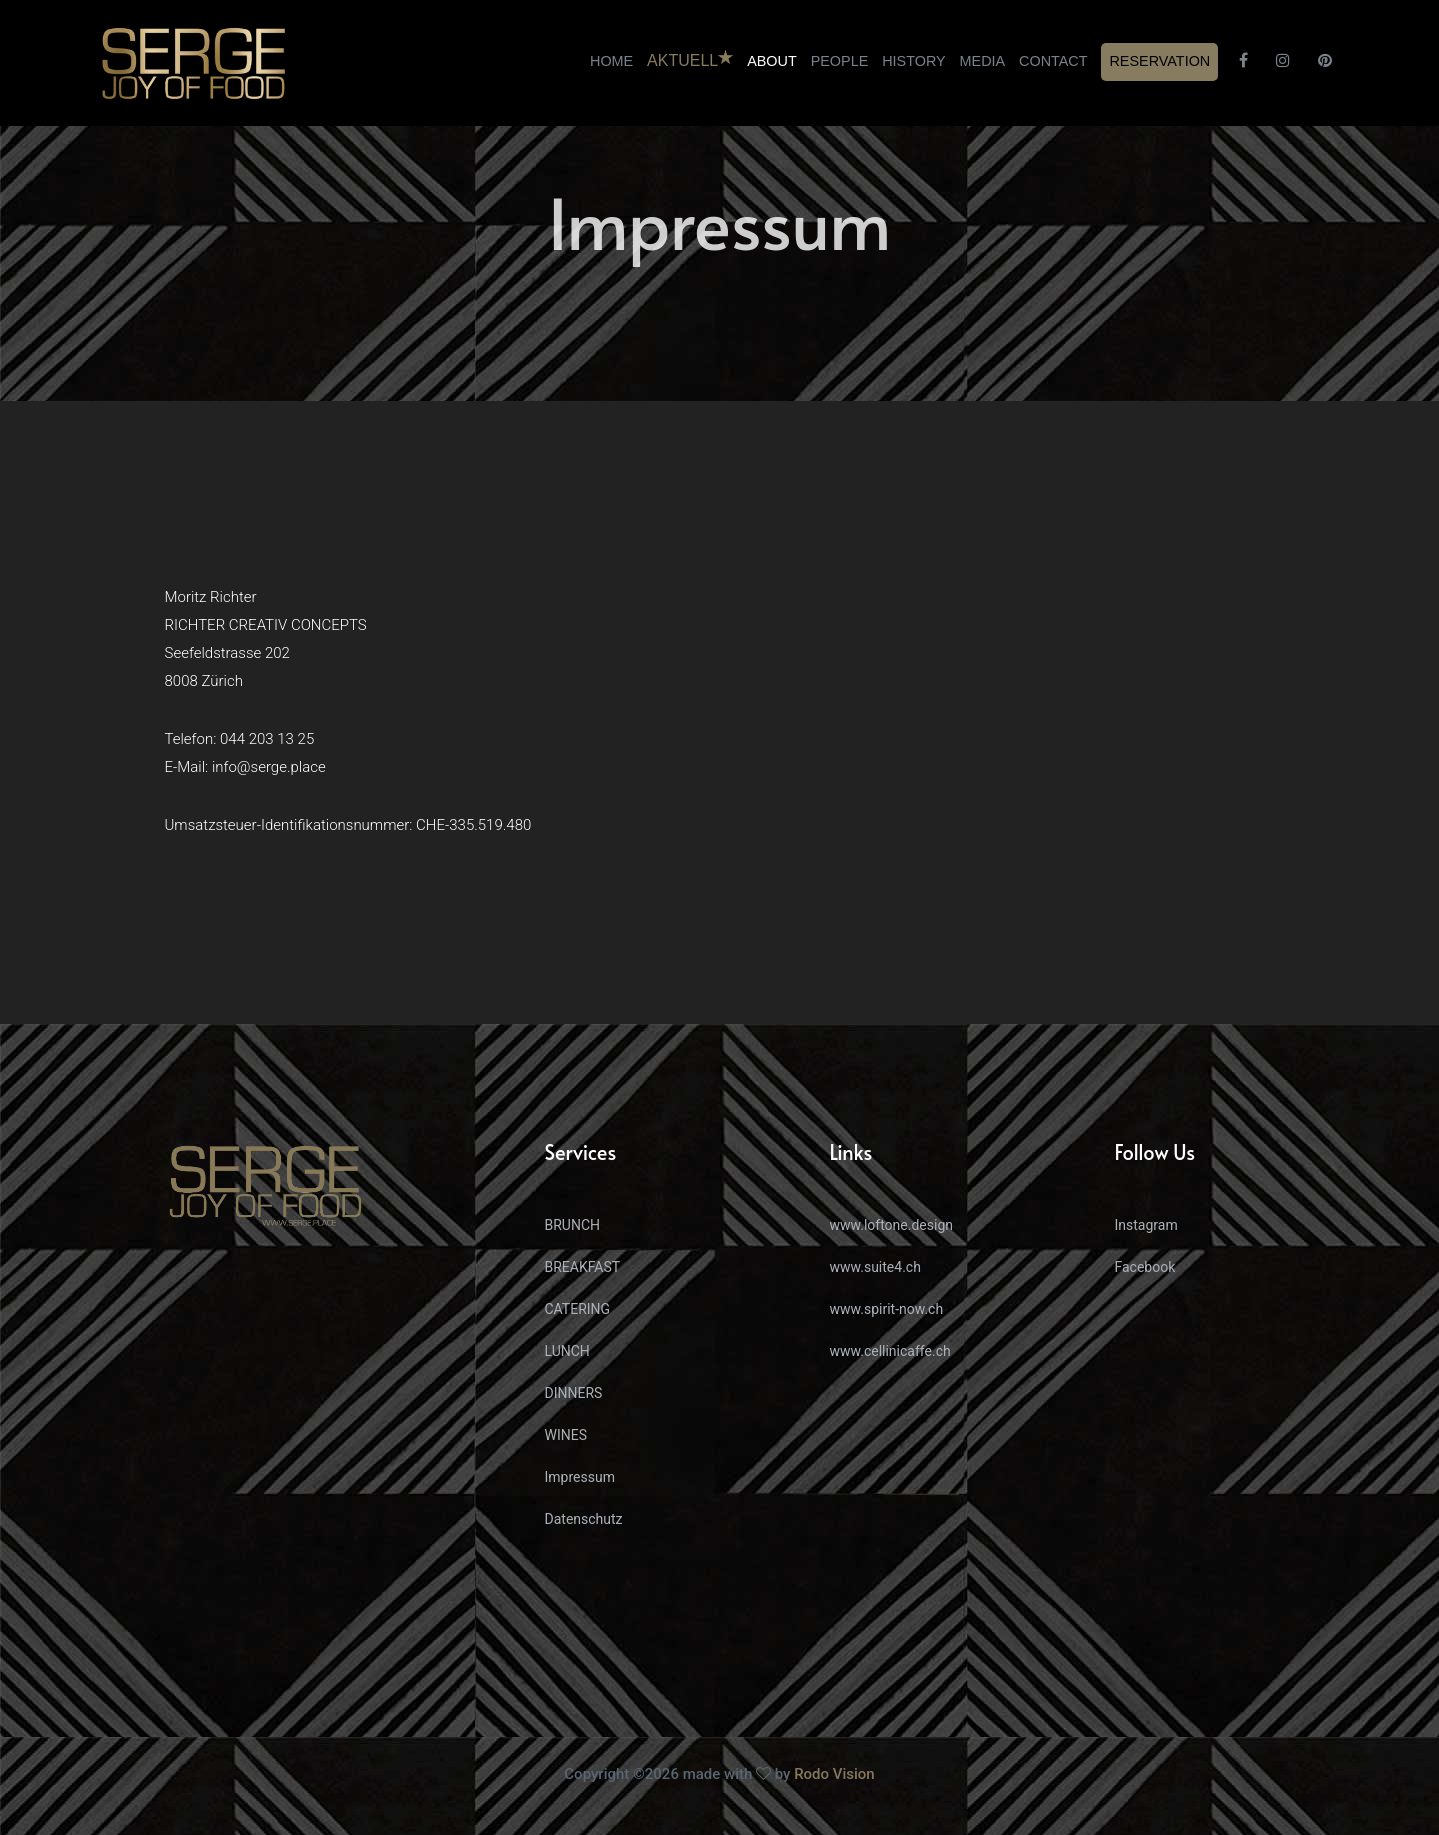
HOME (611, 61)
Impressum (580, 1477)
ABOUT (772, 61)
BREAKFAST (583, 1267)
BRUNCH (573, 1225)
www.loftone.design (891, 1225)
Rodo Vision (834, 1774)
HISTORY (913, 61)
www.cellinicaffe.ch (890, 1351)
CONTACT (1053, 61)
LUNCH (567, 1351)
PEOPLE (840, 61)
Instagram (1146, 1225)
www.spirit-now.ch (887, 1309)
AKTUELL (690, 59)
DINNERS (574, 1393)
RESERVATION (1159, 61)
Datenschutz (584, 1519)
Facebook (1145, 1267)
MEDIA (983, 61)
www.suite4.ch (875, 1267)
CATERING (578, 1309)
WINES (566, 1435)
